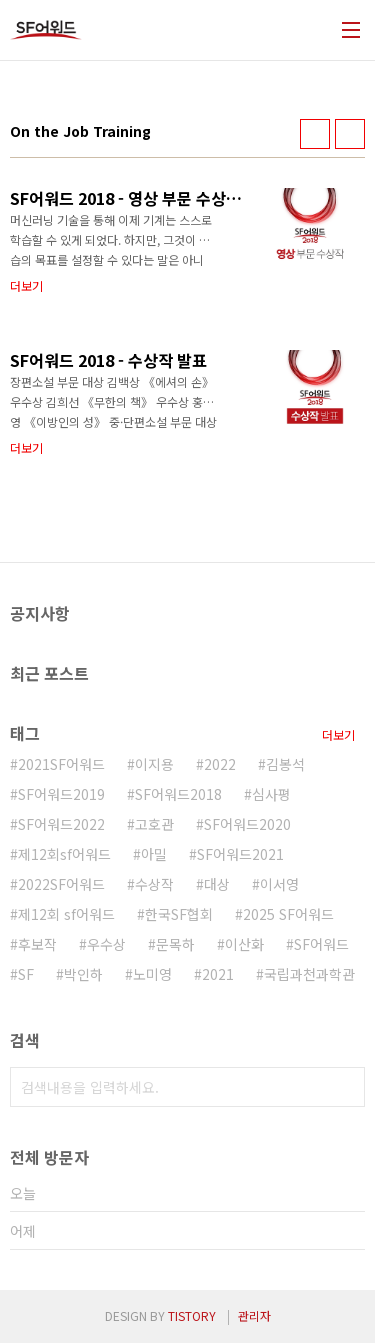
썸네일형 (315, 134)
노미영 (152, 974)
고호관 (154, 824)
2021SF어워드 (61, 764)
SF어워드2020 (247, 824)
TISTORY (192, 1315)
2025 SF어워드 (288, 914)
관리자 (254, 1315)
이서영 (279, 884)
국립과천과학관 (309, 974)
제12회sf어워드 (64, 854)
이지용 (154, 764)
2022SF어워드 (61, 884)
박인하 (83, 974)
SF (26, 974)
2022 (220, 764)
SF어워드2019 (61, 794)
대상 (217, 884)
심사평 (271, 794)
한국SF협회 (179, 914)
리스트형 (350, 134)
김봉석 (285, 764)
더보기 (338, 734)
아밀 (154, 854)
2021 (218, 974)
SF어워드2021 (240, 854)
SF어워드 (321, 944)
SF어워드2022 (61, 824)
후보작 (37, 944)
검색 (345, 1087)
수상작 (154, 884)
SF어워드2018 (178, 794)
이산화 (244, 944)
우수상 (106, 944)
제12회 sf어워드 (66, 914)
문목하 (175, 944)
